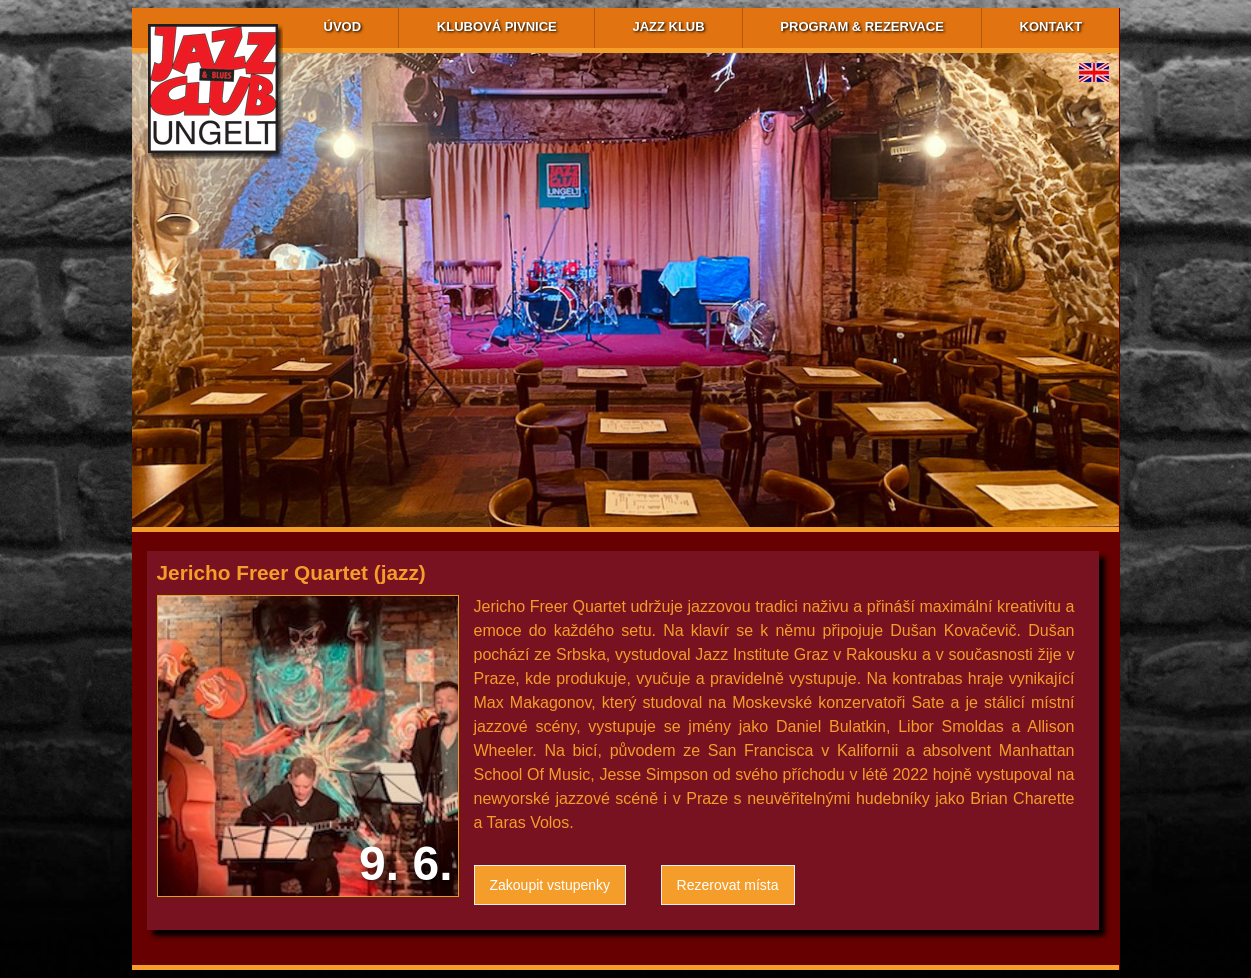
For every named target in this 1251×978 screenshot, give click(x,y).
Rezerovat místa (728, 885)
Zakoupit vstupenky (550, 885)
